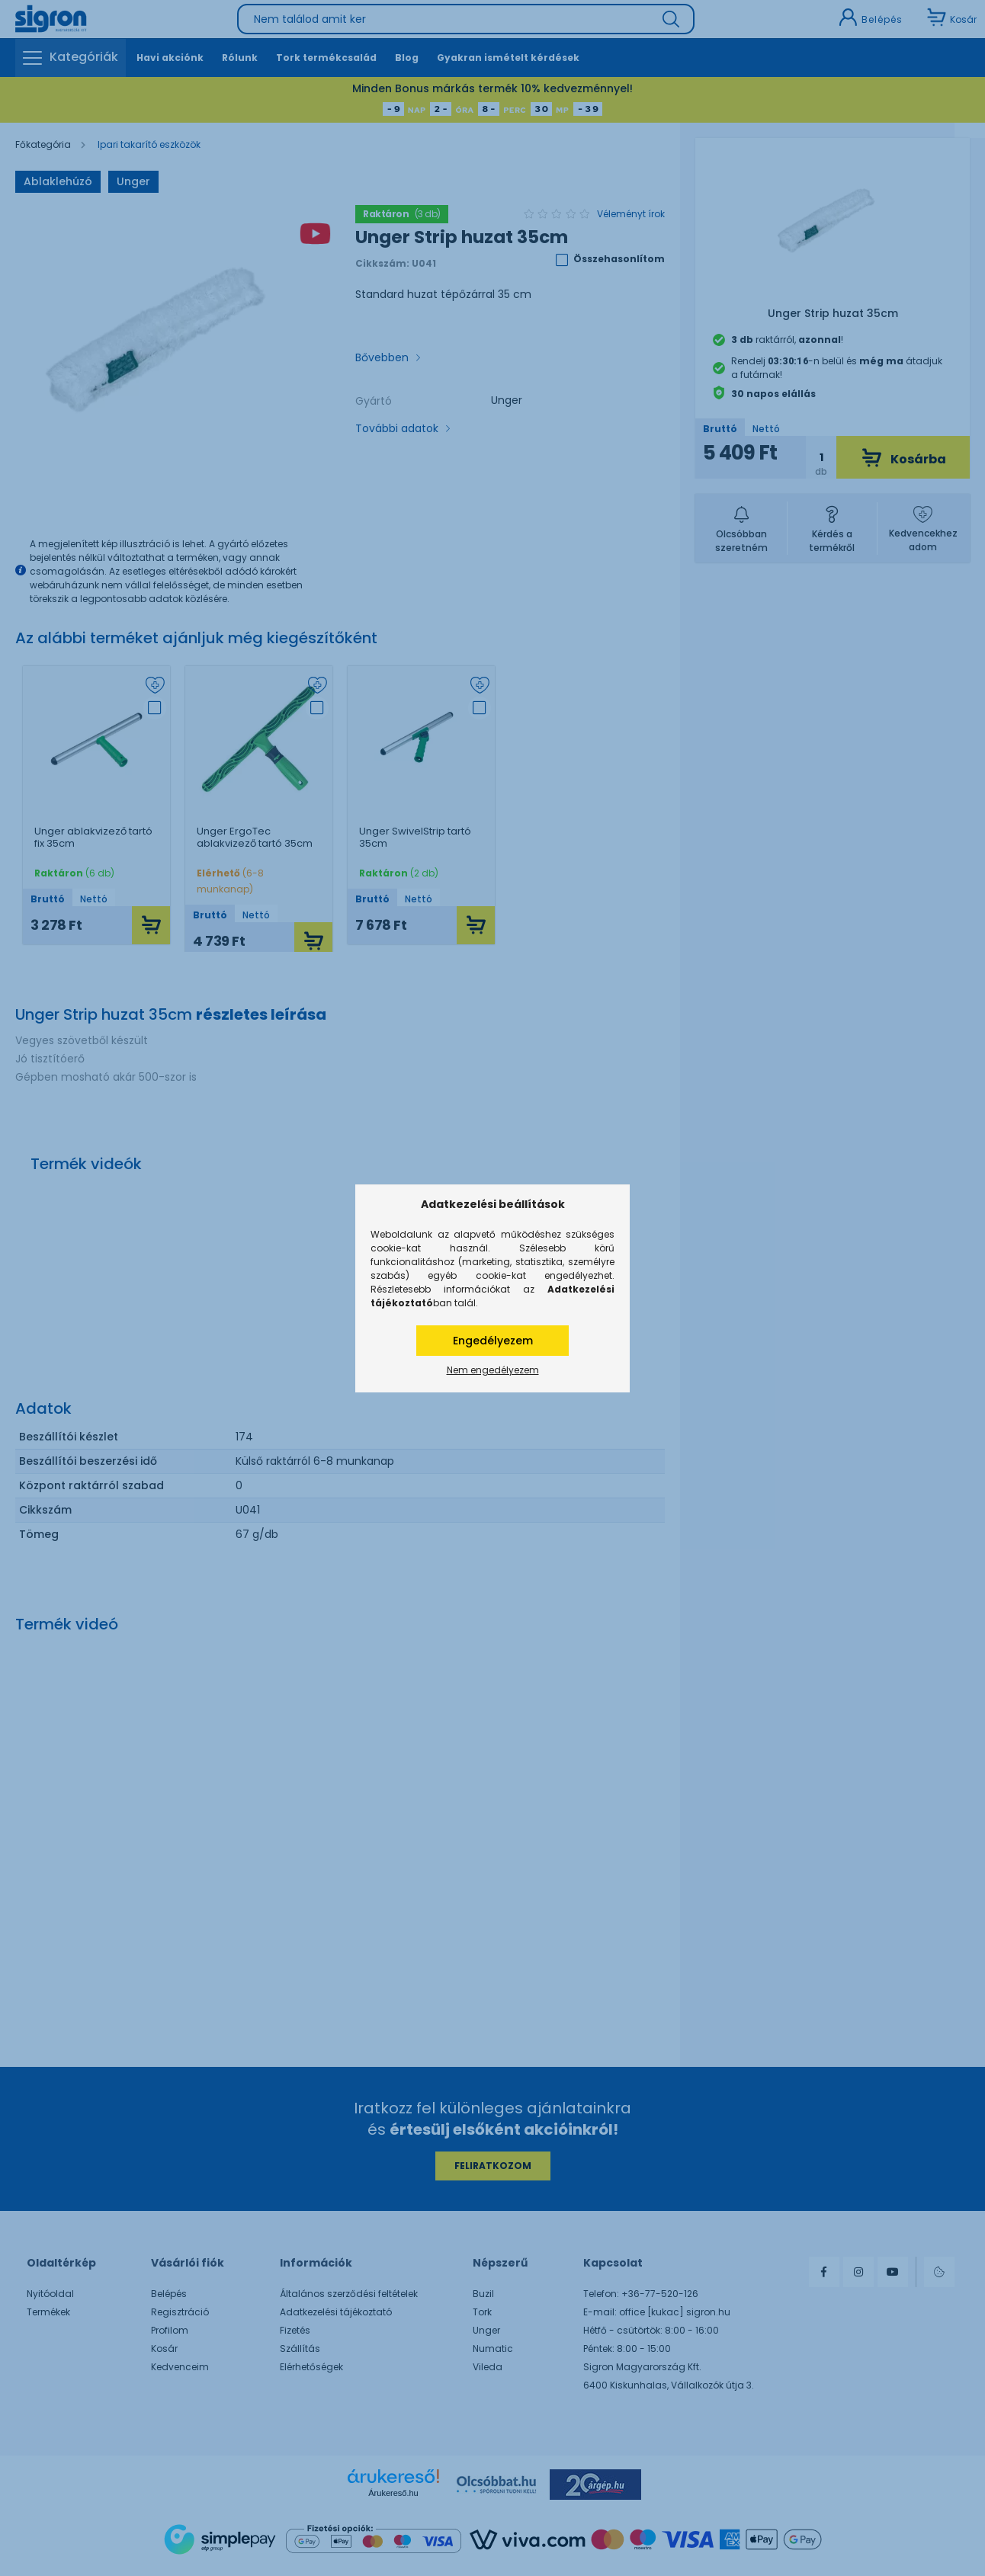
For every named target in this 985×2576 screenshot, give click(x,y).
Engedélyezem (493, 1340)
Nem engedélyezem (493, 1369)
